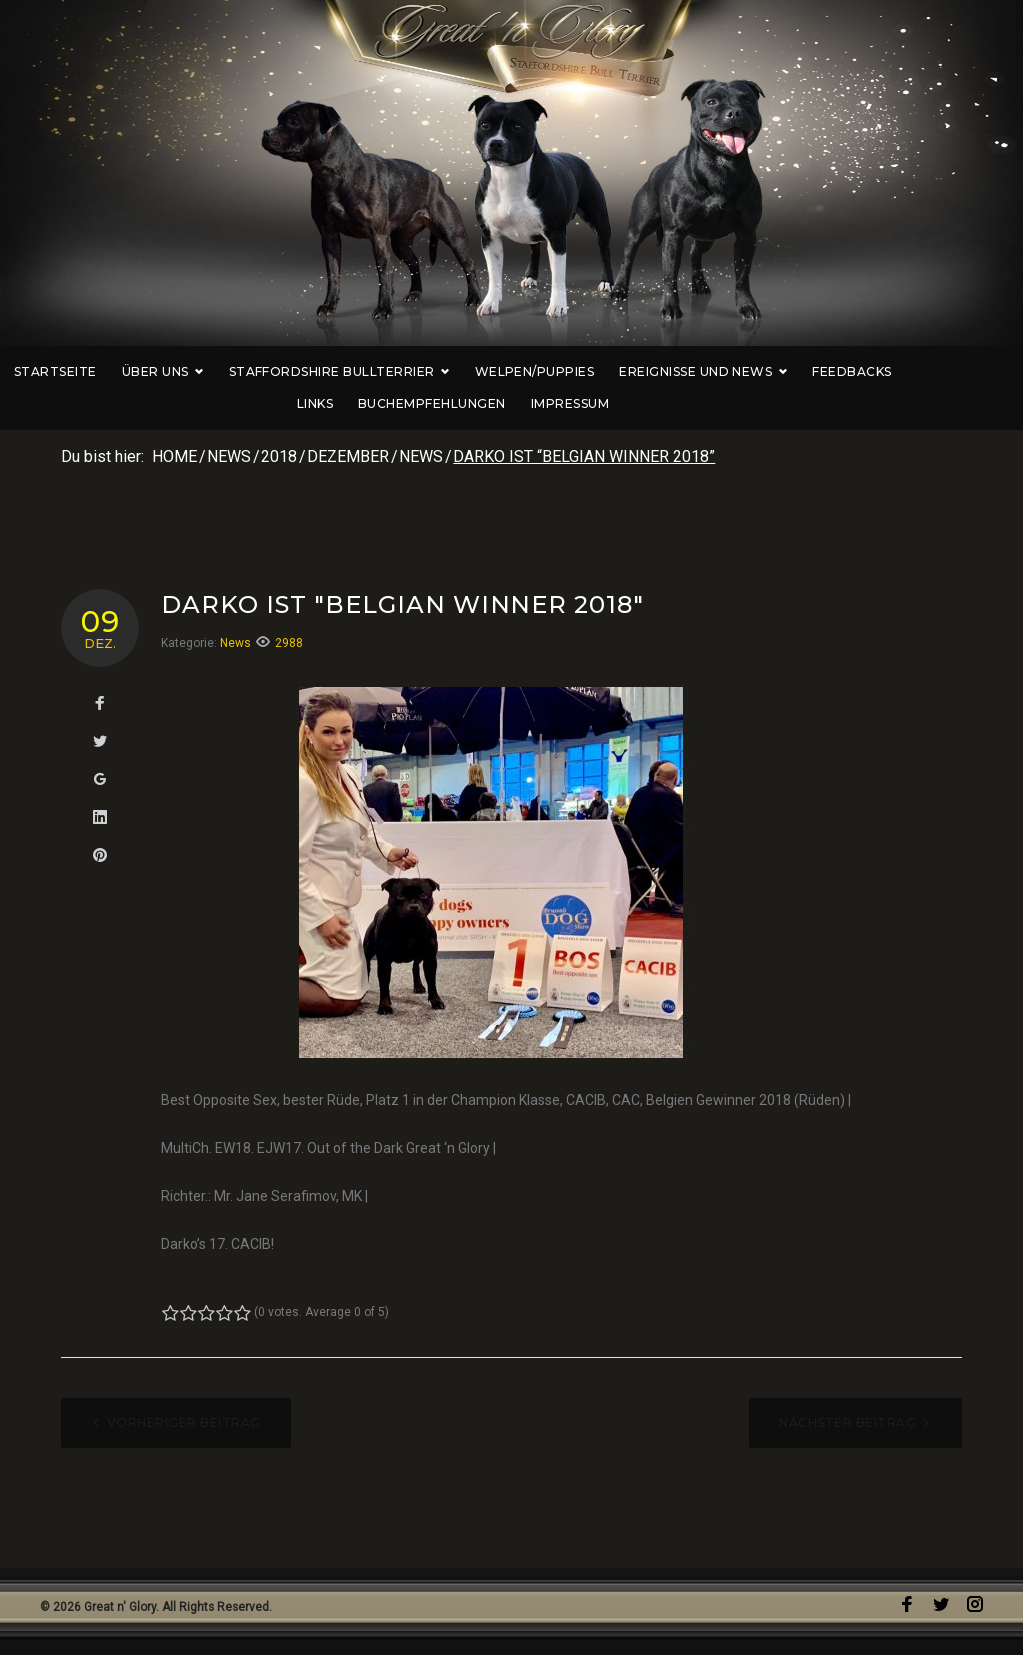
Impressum (598, 403)
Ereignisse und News (731, 371)
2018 (279, 456)
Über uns (191, 371)
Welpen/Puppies (563, 371)
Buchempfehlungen (460, 403)
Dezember (348, 456)
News (229, 456)
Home (174, 456)
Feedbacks (879, 371)
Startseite (83, 371)
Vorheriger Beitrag (184, 1422)
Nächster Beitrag (847, 1422)
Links (963, 371)
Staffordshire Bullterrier (367, 371)
